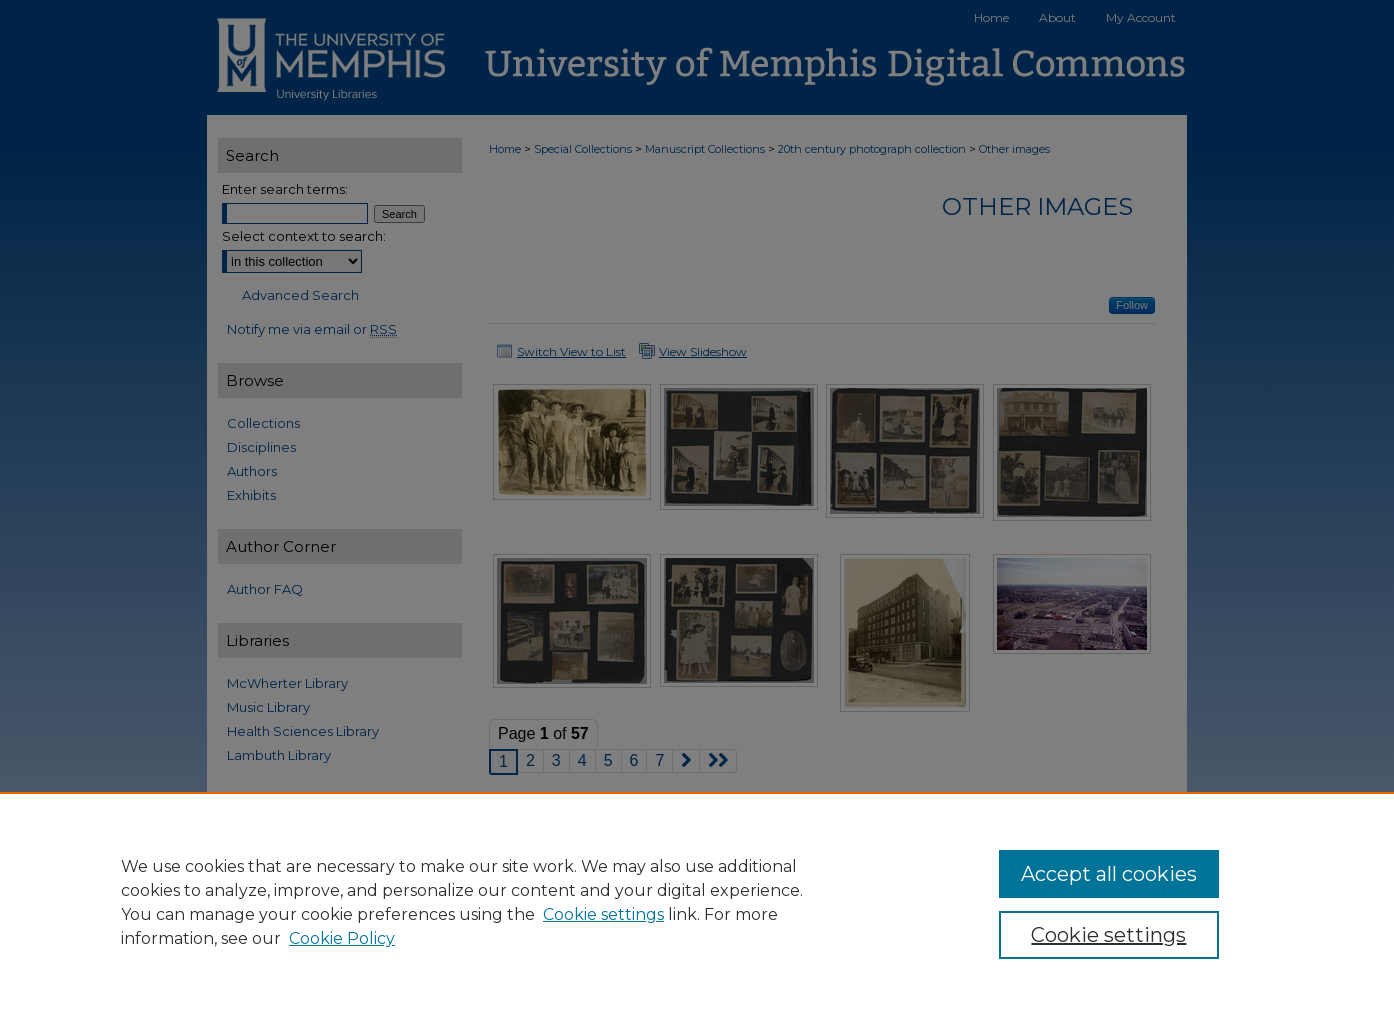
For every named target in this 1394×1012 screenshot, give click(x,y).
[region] (697, 902)
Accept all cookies (1109, 874)
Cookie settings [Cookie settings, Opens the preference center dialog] (1108, 935)
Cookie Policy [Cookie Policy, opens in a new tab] (342, 938)
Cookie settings (603, 914)
